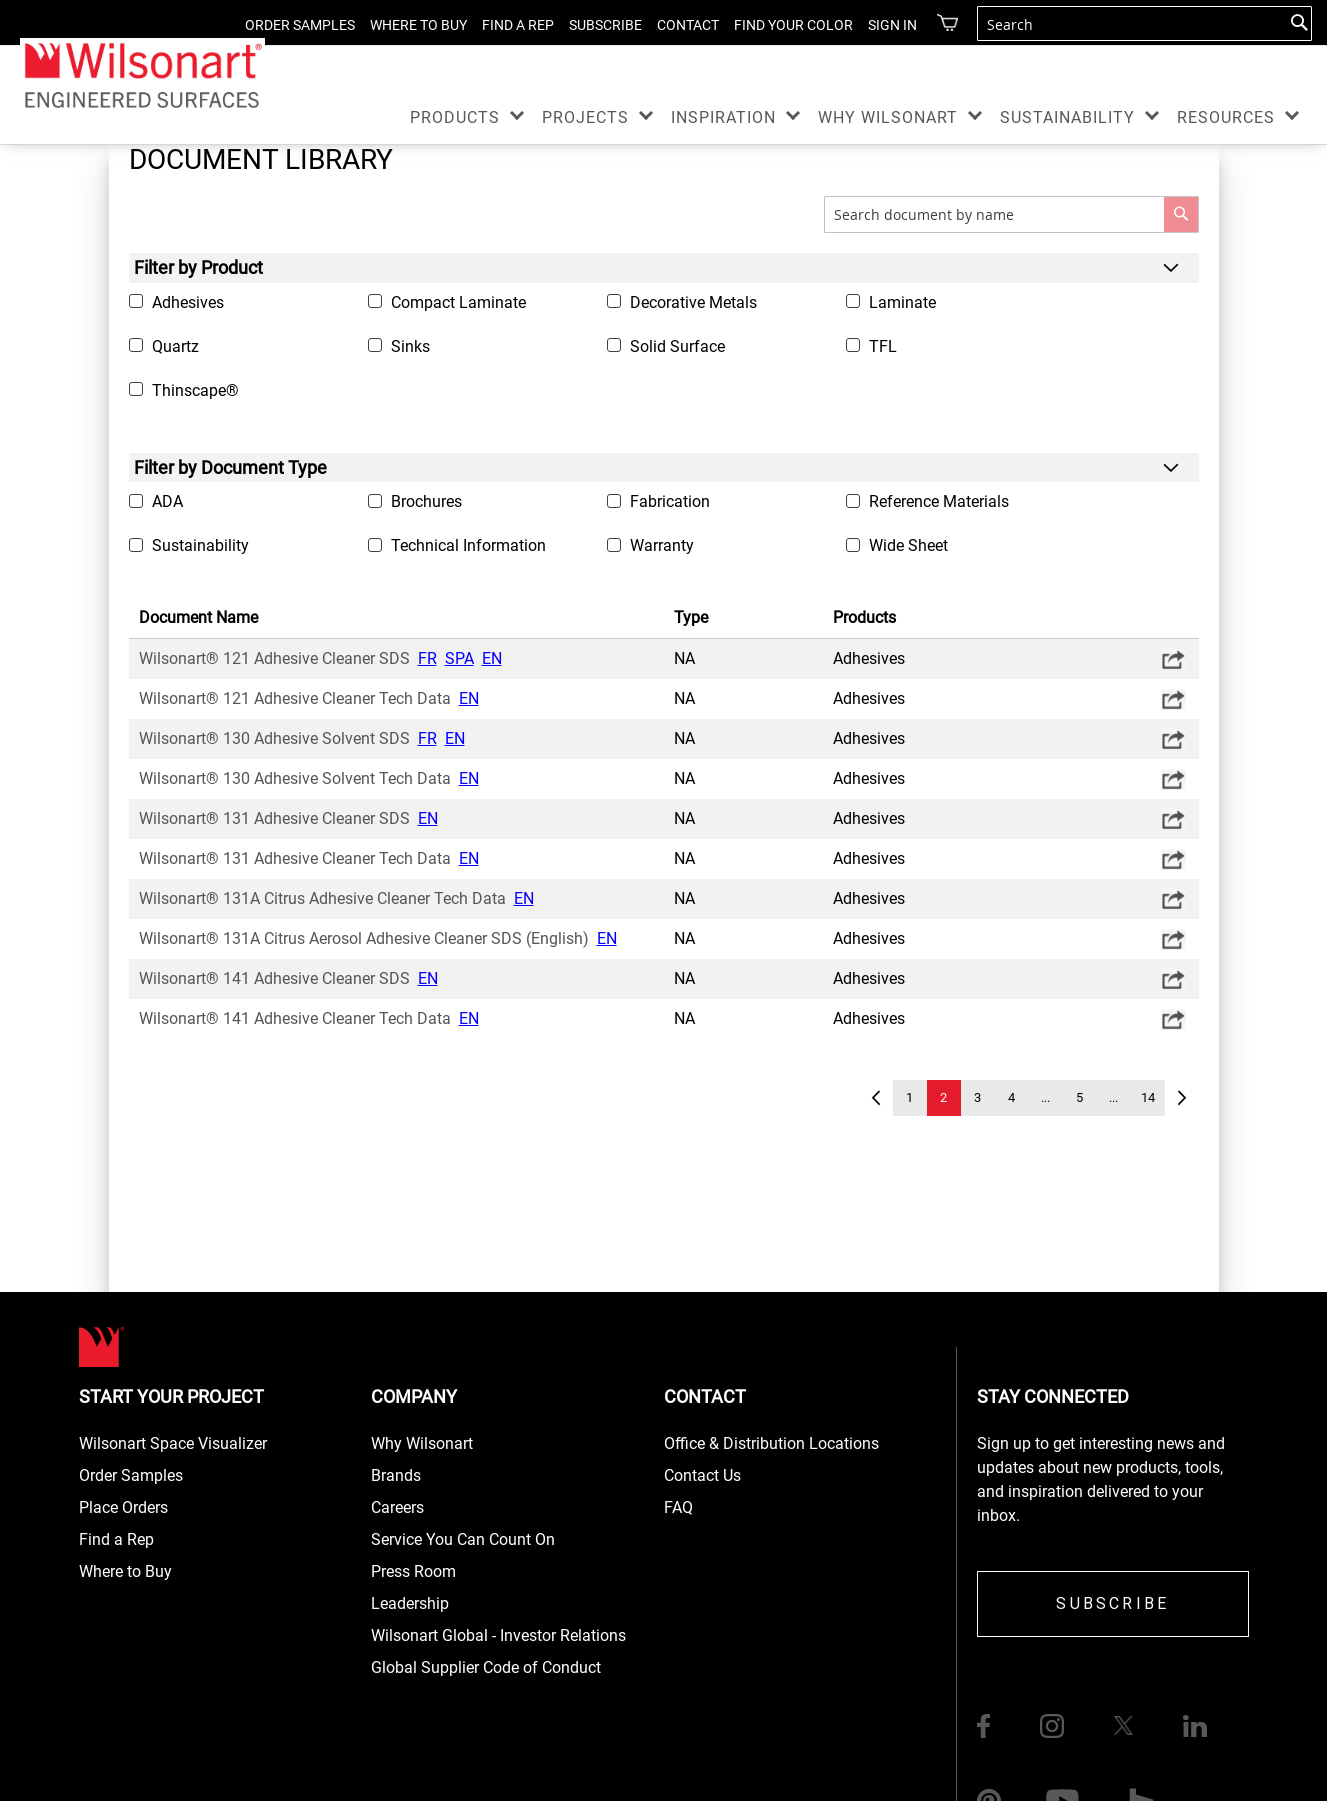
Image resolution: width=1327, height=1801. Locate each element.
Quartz (175, 346)
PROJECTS (585, 117)
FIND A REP (518, 25)
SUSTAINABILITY (1067, 117)
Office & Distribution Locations (771, 1443)
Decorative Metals (693, 302)
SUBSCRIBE (605, 25)
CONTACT (688, 25)
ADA (167, 501)
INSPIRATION (723, 117)
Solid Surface (677, 346)
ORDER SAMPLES (300, 25)
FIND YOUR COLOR (793, 25)
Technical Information (468, 545)
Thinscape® (195, 390)
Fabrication (670, 501)
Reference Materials (939, 501)
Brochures (426, 501)
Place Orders (123, 1507)
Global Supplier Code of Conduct (486, 1667)
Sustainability (200, 545)
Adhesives (188, 302)
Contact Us (702, 1475)
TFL (883, 346)
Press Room (413, 1571)
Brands (396, 1475)
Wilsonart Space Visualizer (173, 1443)
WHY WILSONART (888, 117)
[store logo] (142, 74)
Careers (397, 1507)
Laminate (902, 302)
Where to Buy (125, 1571)
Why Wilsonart (422, 1443)
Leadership (410, 1603)
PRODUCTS (455, 117)
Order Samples (131, 1475)
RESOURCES (1226, 117)
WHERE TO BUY (418, 25)
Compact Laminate (458, 302)
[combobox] (1144, 23)
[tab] (664, 268)
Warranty (662, 545)
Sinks (410, 346)
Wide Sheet (908, 545)
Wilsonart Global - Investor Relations (498, 1635)
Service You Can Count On (463, 1539)
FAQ (678, 1507)
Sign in (892, 25)
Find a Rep (116, 1539)
